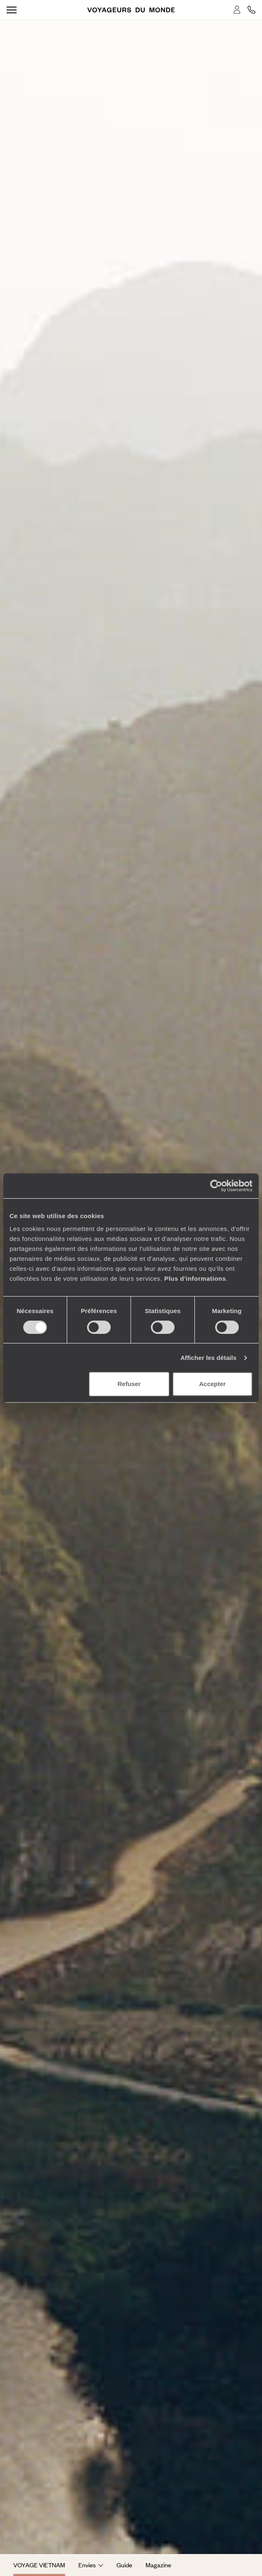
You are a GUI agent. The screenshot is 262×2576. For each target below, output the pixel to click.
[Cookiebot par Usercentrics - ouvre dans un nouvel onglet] (216, 1186)
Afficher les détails (208, 1357)
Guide (124, 2565)
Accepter (212, 1383)
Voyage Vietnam (39, 2565)
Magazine (158, 2565)
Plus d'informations (195, 1278)
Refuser (129, 1383)
